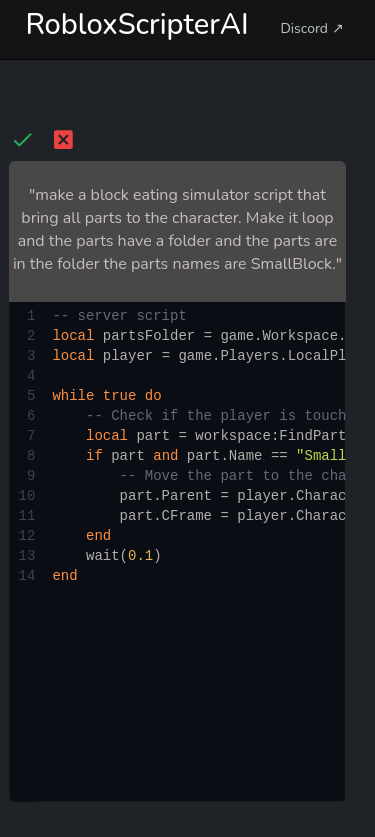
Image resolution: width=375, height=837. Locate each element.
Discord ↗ (311, 28)
